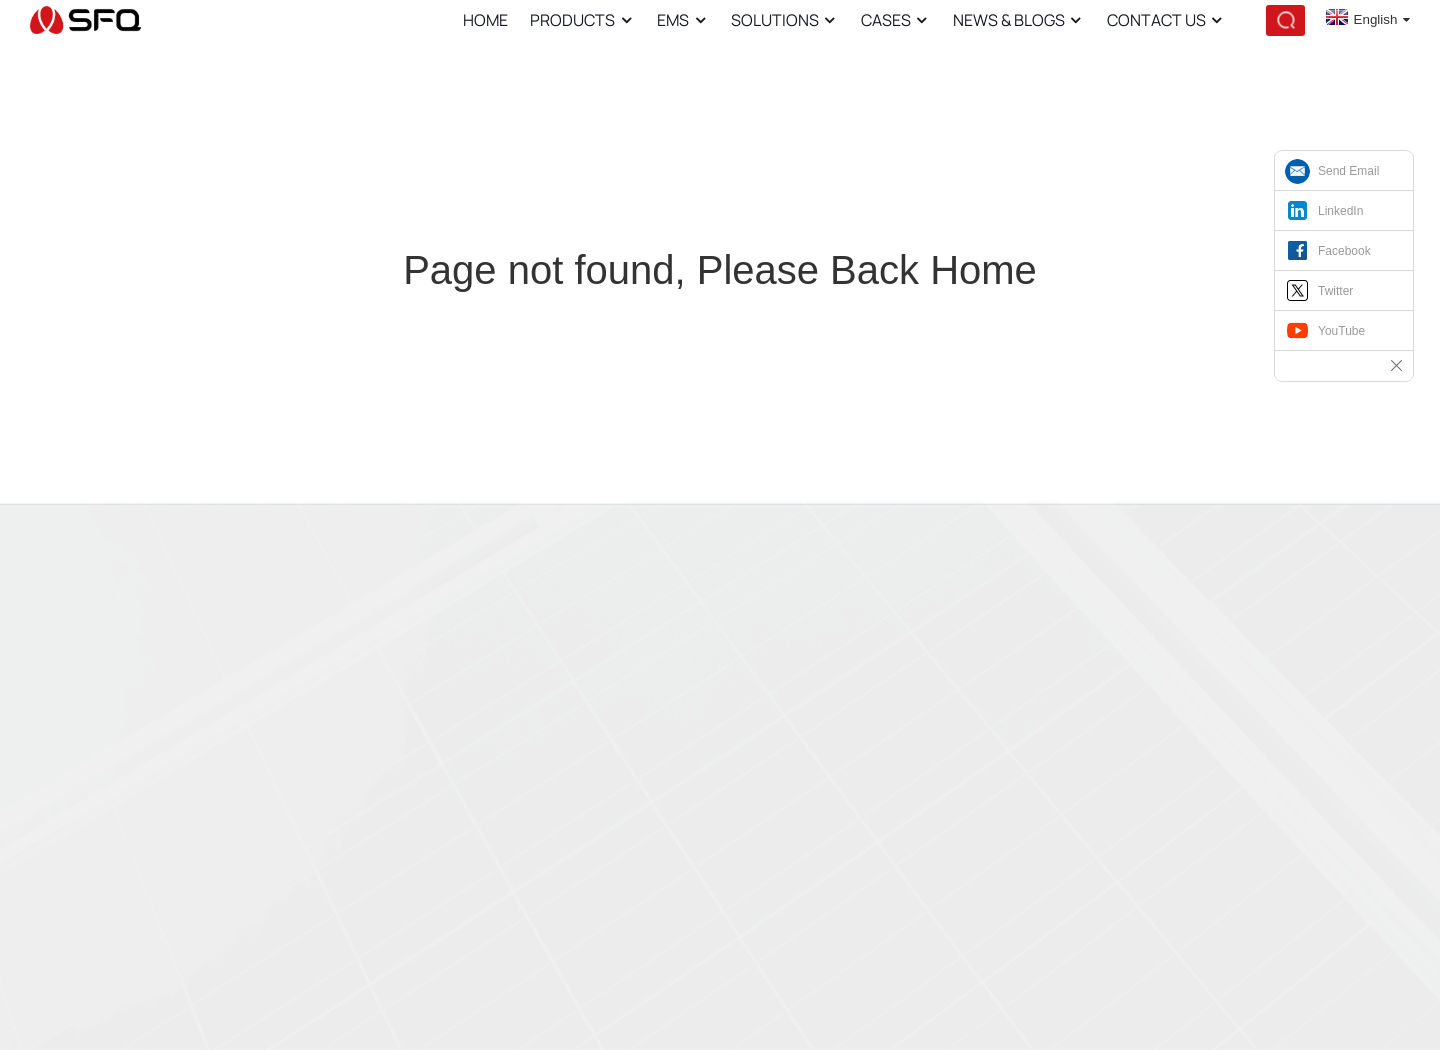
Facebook (1344, 251)
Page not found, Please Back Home (720, 270)
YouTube (1341, 331)
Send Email (1348, 171)
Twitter (1335, 291)
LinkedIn (1340, 211)
